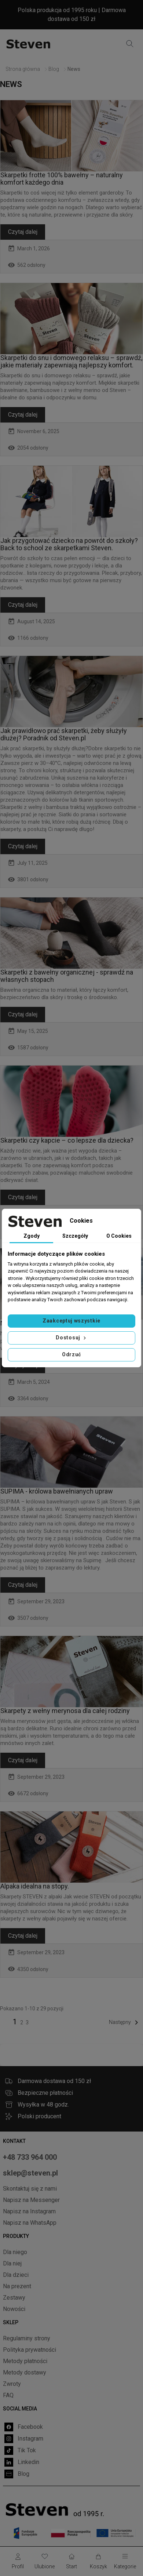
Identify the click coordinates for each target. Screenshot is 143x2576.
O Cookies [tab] (119, 1236)
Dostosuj (71, 1337)
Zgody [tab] (31, 1236)
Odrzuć (71, 1354)
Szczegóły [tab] (75, 1236)
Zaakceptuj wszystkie (71, 1321)
